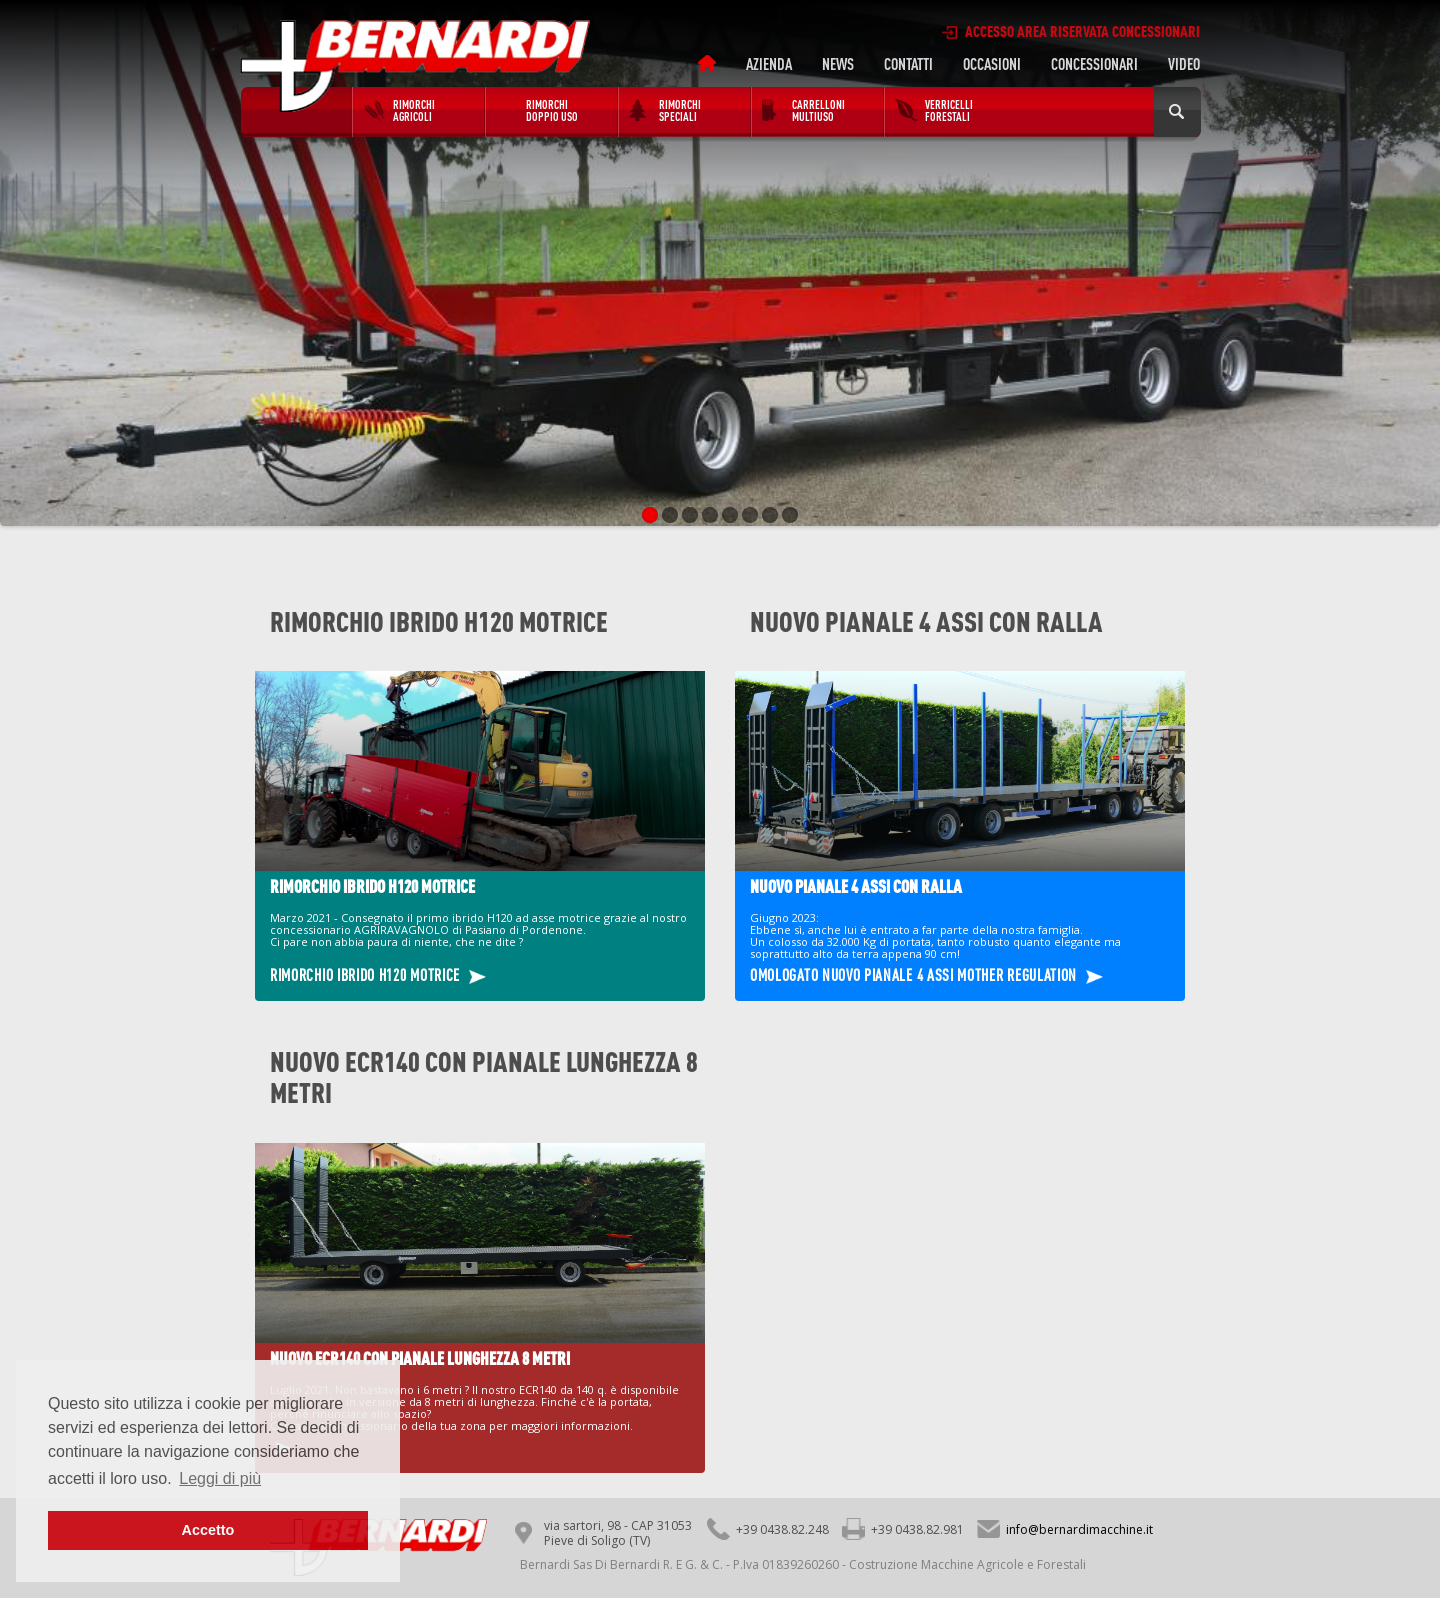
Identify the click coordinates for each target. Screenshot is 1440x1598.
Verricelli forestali (949, 110)
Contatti (908, 64)
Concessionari (1094, 64)
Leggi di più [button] (220, 1478)
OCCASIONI (992, 64)
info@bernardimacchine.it (1079, 1529)
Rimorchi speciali (680, 110)
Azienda (769, 64)
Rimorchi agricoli (414, 110)
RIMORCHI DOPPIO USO (552, 110)
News (838, 64)
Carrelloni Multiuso (818, 110)
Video (1184, 64)
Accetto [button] (208, 1530)
